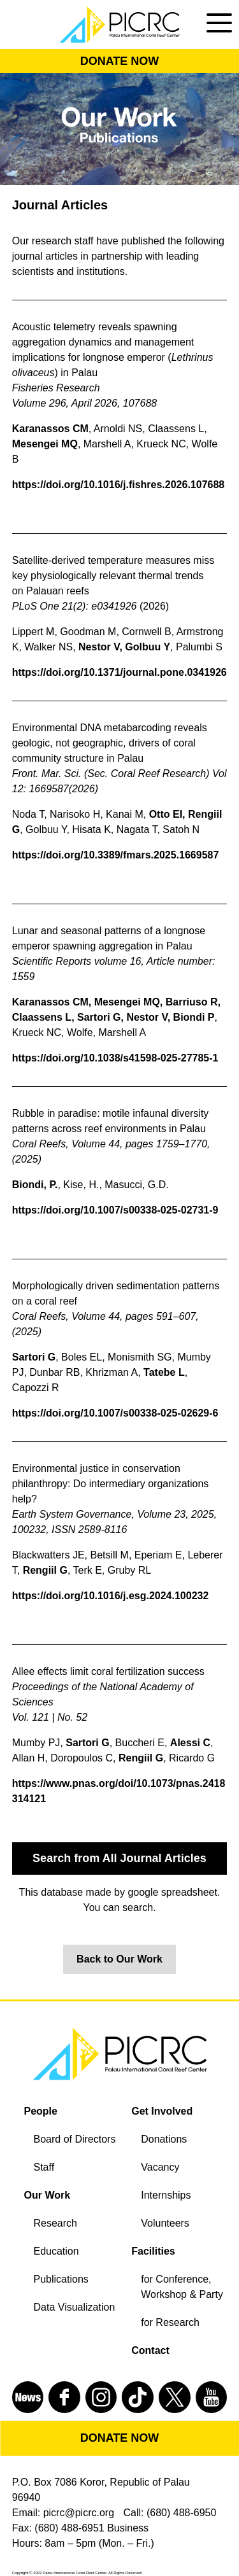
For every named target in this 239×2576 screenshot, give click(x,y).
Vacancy (160, 2167)
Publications (61, 2279)
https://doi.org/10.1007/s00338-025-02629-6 (115, 1413)
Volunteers (165, 2223)
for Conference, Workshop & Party (182, 2287)
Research (55, 2223)
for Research (170, 2322)
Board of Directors (75, 2139)
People (40, 2111)
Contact (150, 2350)
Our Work (47, 2195)
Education (56, 2251)
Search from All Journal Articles (119, 1858)
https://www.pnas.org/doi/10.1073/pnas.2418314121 (119, 1791)
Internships (166, 2195)
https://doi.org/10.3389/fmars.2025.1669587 (115, 855)
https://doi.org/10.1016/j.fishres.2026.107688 (118, 484)
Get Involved (161, 2111)
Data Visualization (74, 2307)
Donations (164, 2139)
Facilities (153, 2251)
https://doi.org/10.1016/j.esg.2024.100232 (110, 1595)
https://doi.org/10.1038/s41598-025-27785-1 (115, 1058)
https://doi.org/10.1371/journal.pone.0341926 (119, 672)
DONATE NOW (119, 61)
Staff (44, 2167)
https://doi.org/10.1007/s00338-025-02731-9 (115, 1210)
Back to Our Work (119, 1959)
